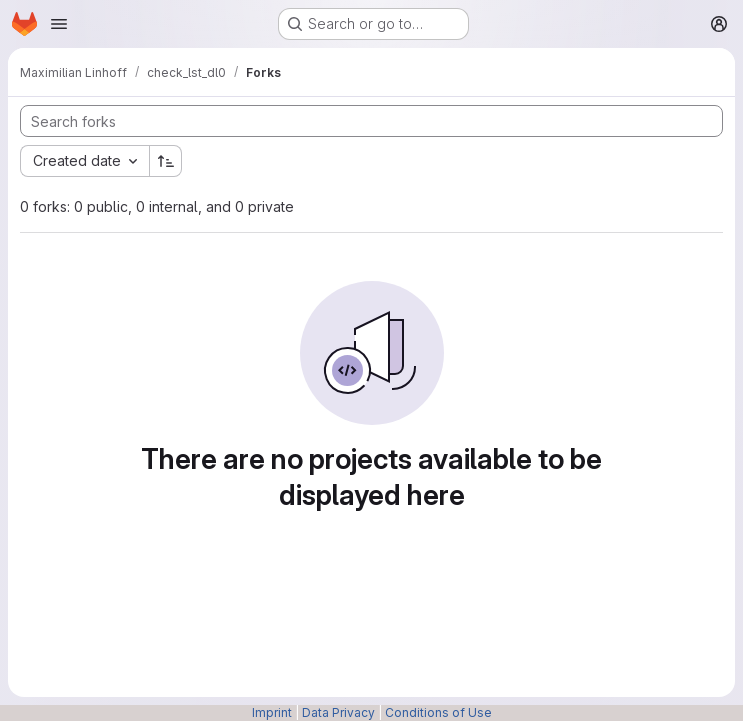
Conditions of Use (438, 712)
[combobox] (84, 161)
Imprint (272, 712)
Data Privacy (338, 712)
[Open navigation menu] (59, 24)
